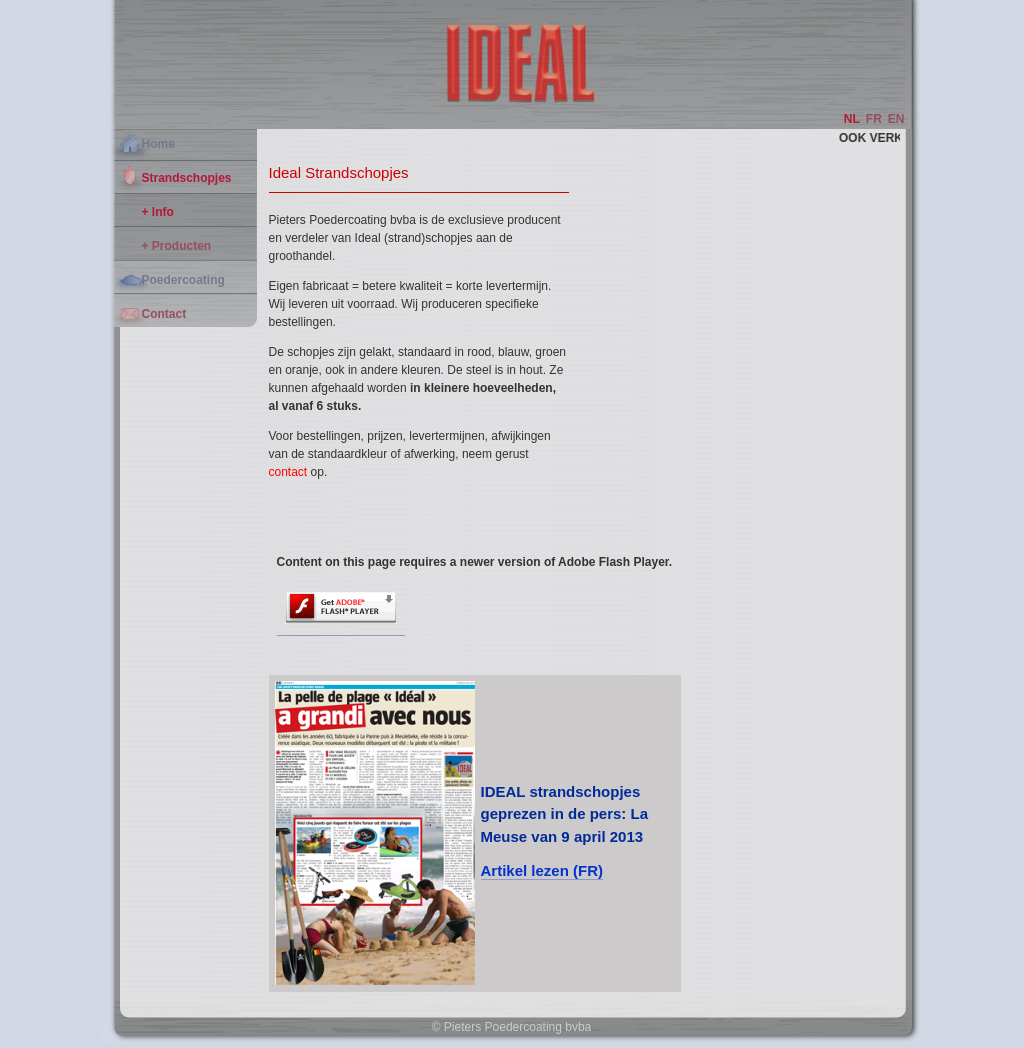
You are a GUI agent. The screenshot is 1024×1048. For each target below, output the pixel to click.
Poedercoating (183, 280)
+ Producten (177, 246)
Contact (164, 314)
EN (896, 119)
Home (158, 144)
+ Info (158, 212)
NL (852, 119)
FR (874, 119)
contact (288, 472)
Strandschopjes (187, 178)
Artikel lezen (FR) (542, 870)
